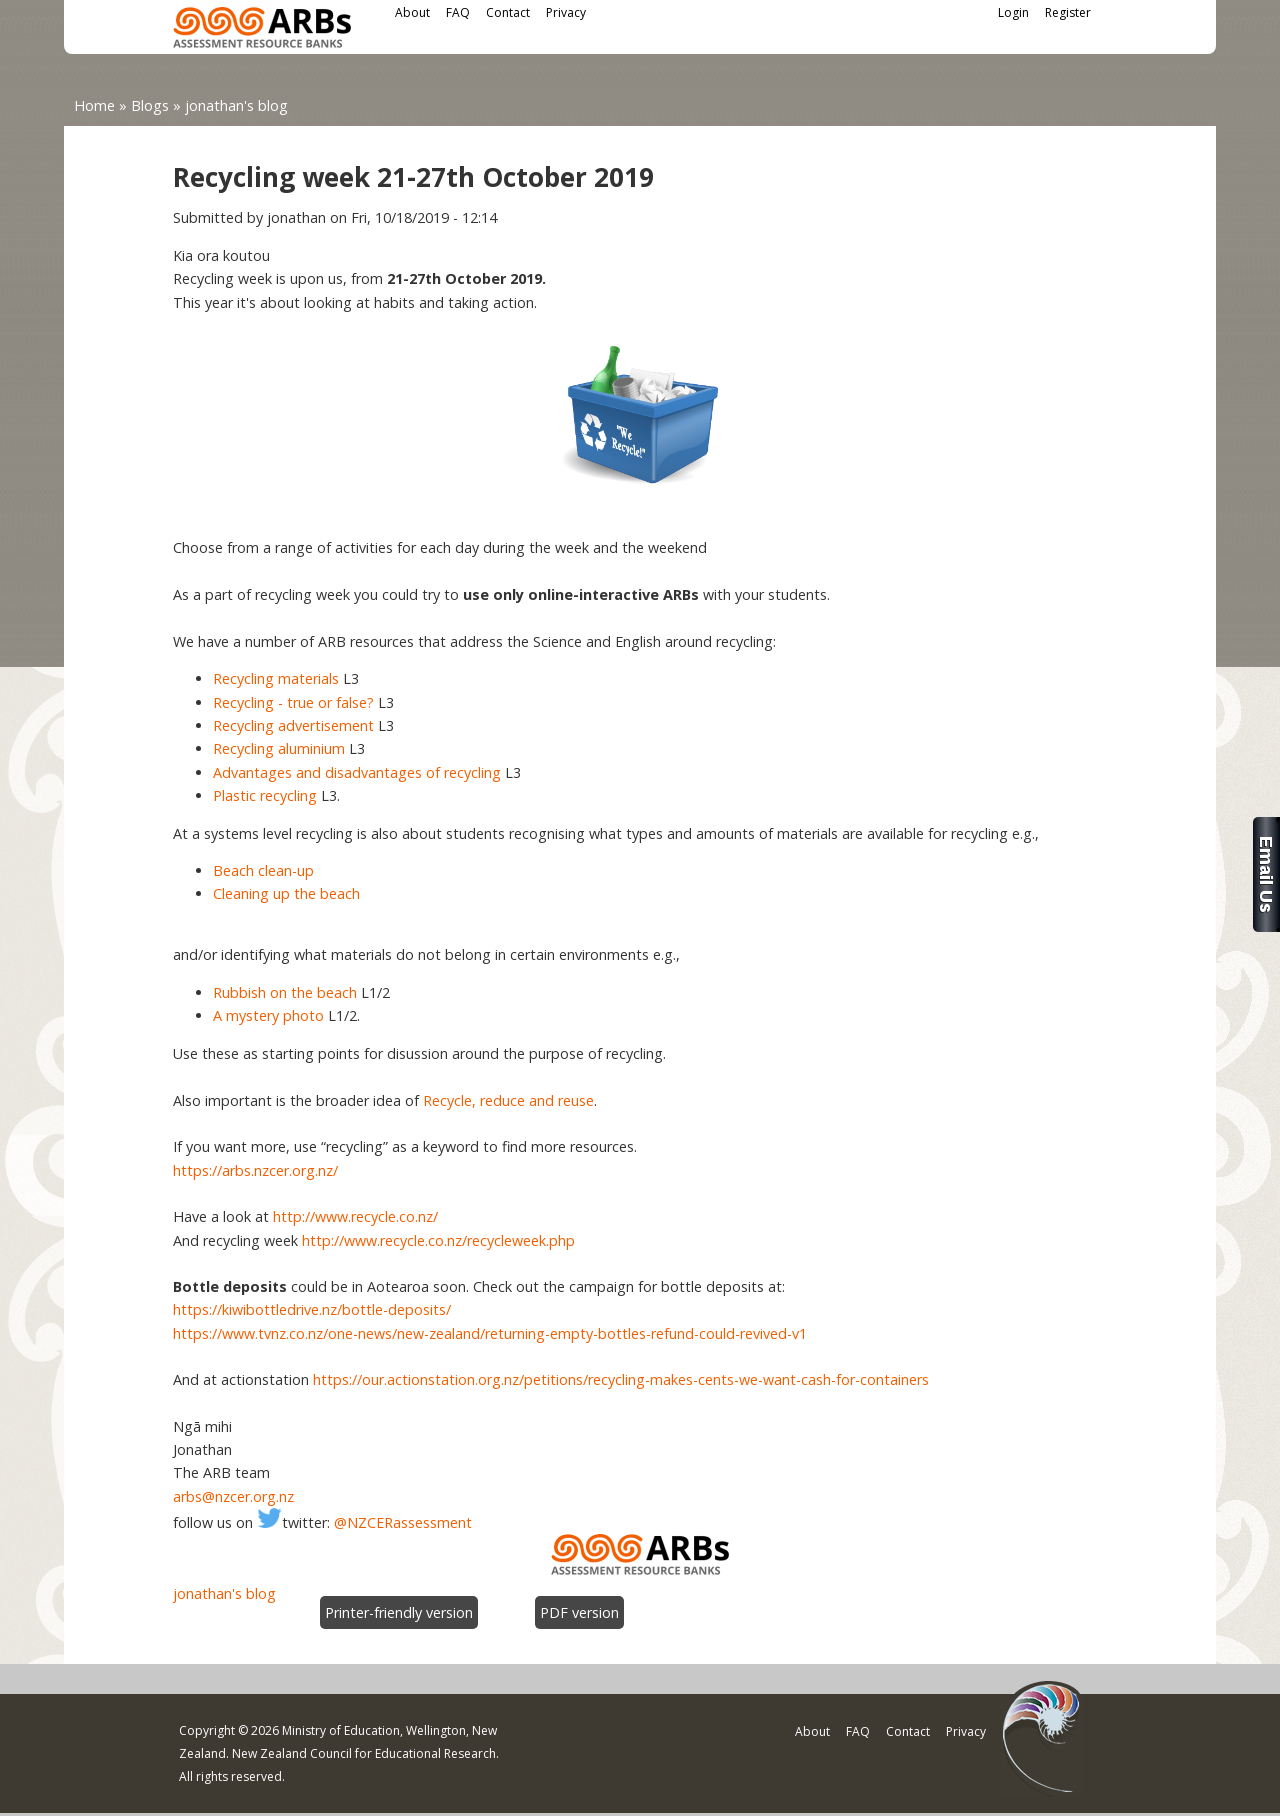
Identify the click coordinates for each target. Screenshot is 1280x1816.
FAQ (458, 12)
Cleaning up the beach (286, 893)
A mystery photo (268, 1015)
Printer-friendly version (399, 1612)
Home (94, 105)
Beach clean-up (263, 870)
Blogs (150, 105)
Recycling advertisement (293, 725)
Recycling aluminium (279, 748)
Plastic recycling (265, 795)
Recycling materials (276, 678)
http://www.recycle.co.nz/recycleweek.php (438, 1240)
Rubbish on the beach (285, 992)
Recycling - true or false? (293, 702)
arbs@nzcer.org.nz (233, 1496)
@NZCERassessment (403, 1522)
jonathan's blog (236, 105)
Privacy (566, 12)
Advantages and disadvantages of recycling (357, 772)
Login (1013, 12)
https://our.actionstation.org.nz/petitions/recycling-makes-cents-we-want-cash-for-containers (621, 1379)
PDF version (579, 1612)
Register (1068, 12)
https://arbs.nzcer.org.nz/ (255, 1170)
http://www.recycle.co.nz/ (355, 1216)
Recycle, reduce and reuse (508, 1100)
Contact (508, 12)
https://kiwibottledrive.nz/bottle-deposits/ (312, 1309)
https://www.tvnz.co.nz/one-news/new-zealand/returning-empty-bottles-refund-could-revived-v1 (490, 1333)
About (412, 12)
